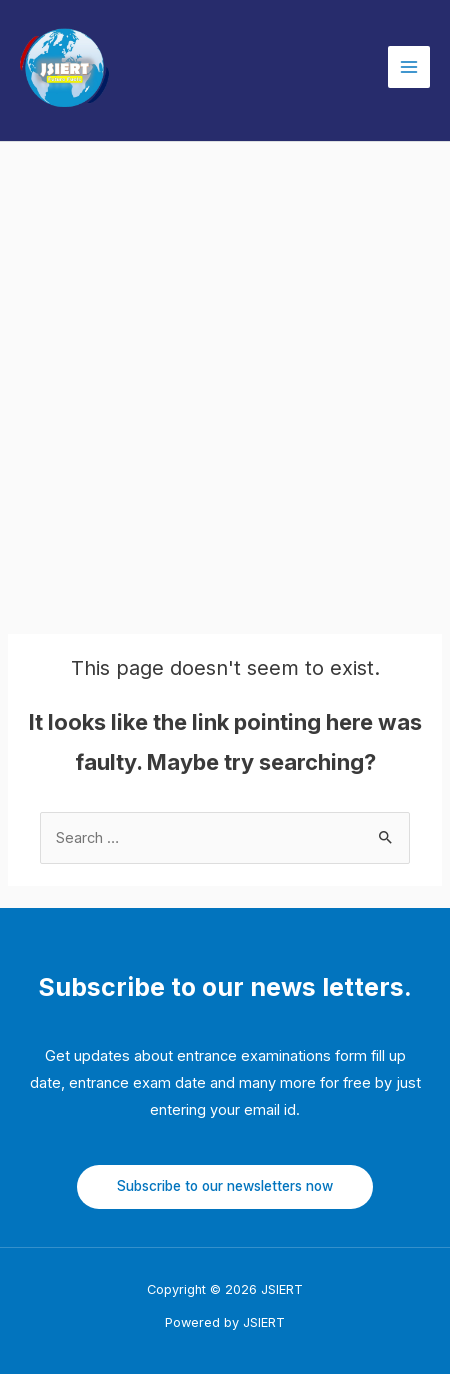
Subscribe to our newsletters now (225, 1186)
